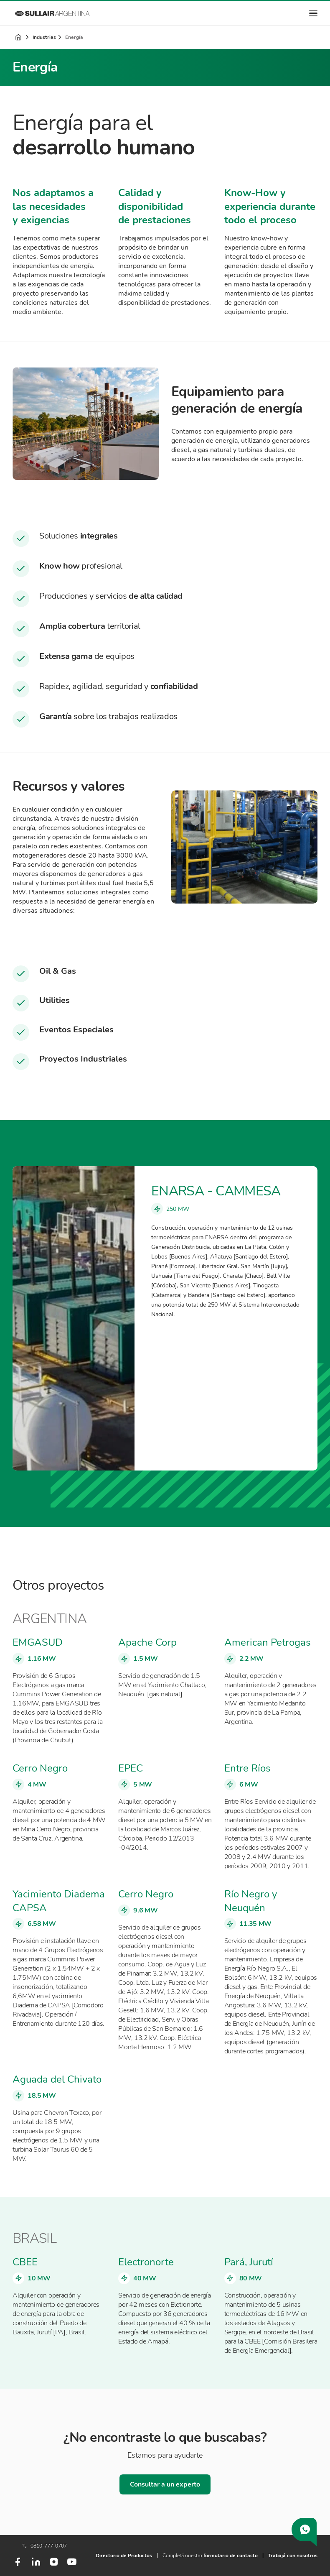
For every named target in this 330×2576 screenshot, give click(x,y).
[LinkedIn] (36, 2565)
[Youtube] (72, 2565)
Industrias (44, 37)
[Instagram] (53, 2564)
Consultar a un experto (165, 2484)
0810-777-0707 (45, 2545)
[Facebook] (18, 2565)
